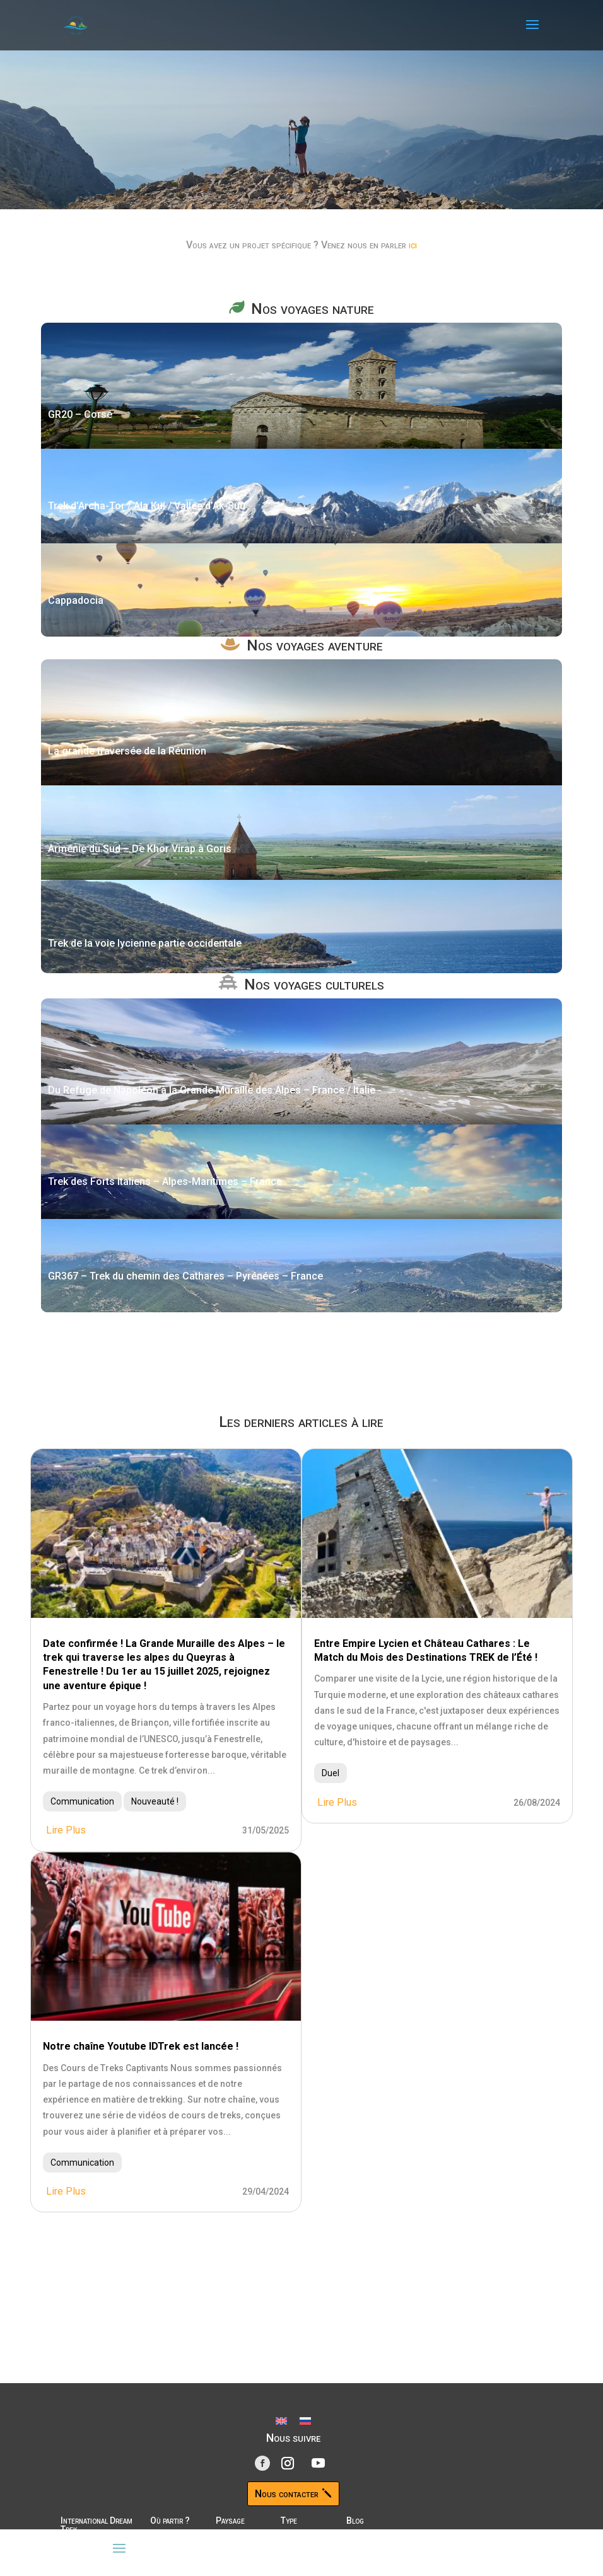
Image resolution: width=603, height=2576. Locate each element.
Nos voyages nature (312, 309)
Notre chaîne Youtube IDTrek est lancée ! (140, 2046)
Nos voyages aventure (315, 645)
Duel (330, 1773)
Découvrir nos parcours (177, 186)
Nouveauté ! (155, 1801)
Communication (82, 1801)
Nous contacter (287, 2494)
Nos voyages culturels (314, 984)
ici (413, 245)
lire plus (66, 1830)
